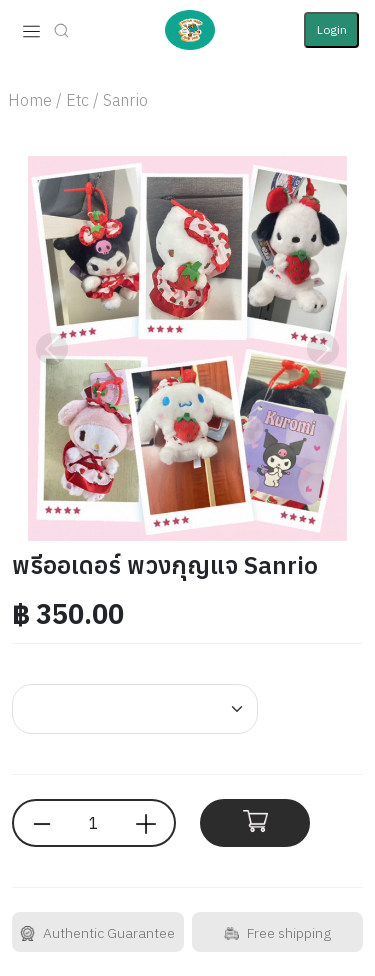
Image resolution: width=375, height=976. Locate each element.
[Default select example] (135, 709)
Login (332, 29)
